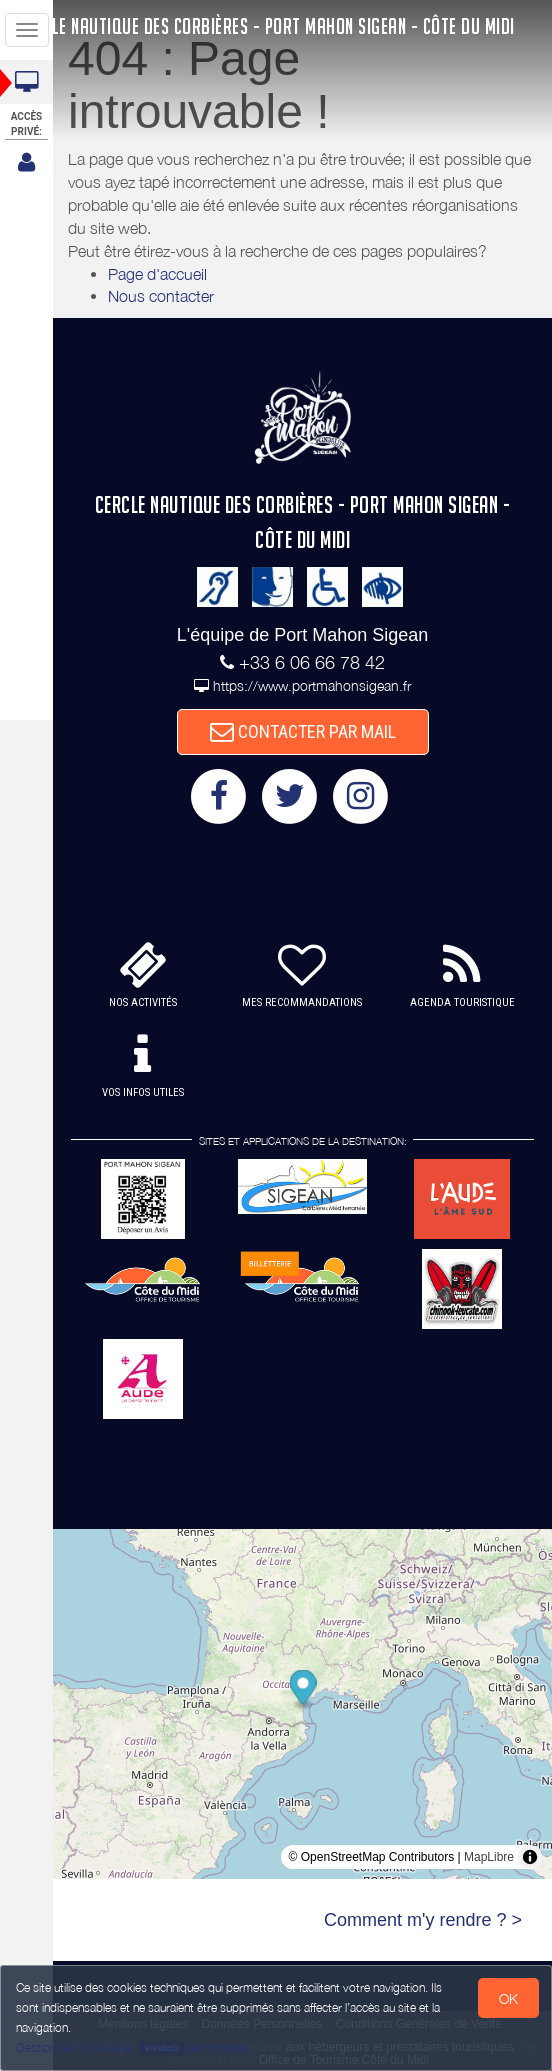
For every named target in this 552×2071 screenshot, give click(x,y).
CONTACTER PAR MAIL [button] (303, 731)
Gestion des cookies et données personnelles (132, 2047)
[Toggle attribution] (530, 1857)
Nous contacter (161, 296)
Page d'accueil (157, 274)
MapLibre (489, 1857)
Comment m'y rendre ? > (423, 1920)
